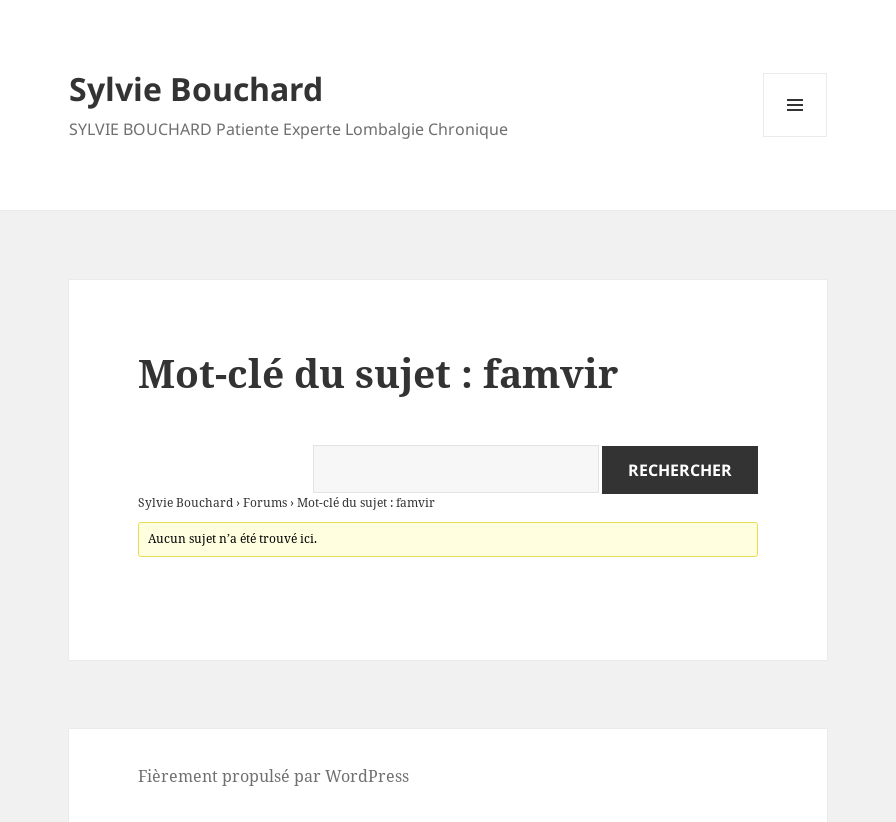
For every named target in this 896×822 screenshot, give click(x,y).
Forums (265, 502)
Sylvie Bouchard (196, 88)
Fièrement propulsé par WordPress (273, 776)
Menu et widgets (795, 136)
